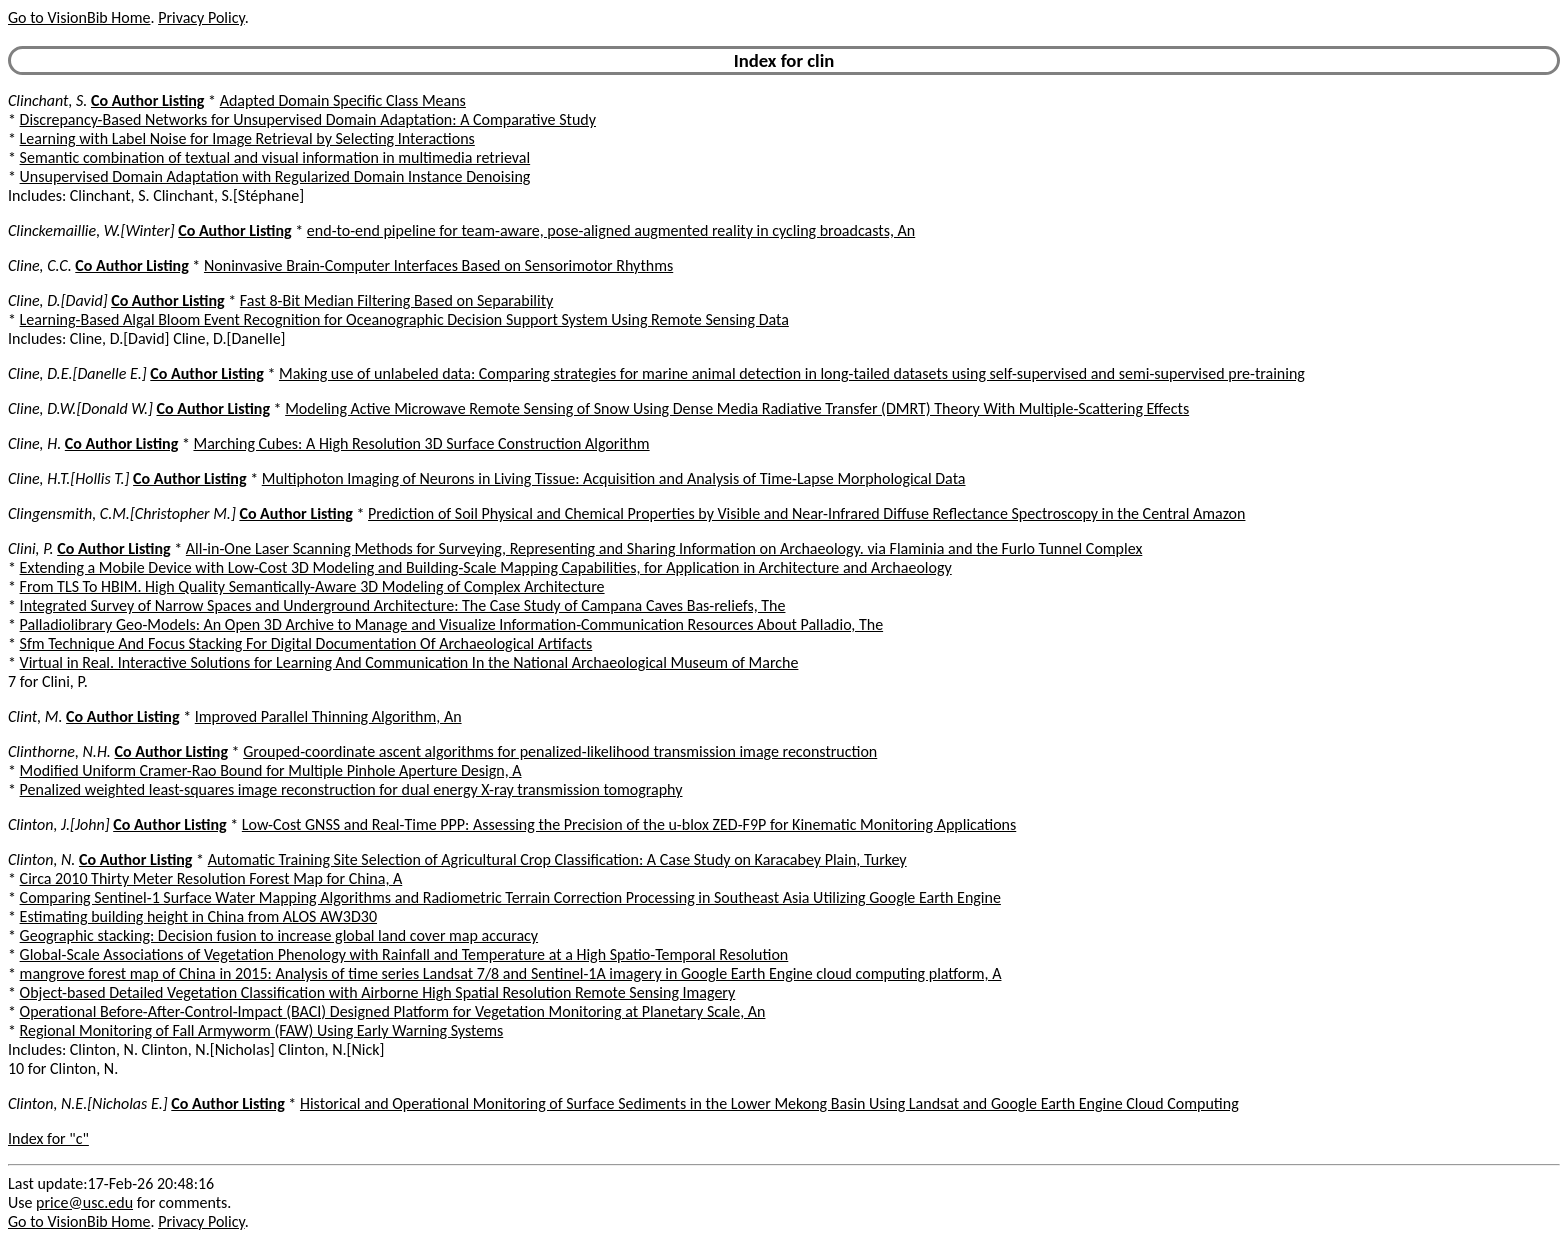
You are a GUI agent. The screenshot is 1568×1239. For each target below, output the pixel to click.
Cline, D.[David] (58, 300)
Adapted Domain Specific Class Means (343, 100)
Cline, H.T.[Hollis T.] (68, 478)
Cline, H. (34, 443)
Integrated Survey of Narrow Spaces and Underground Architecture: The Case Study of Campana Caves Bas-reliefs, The (403, 605)
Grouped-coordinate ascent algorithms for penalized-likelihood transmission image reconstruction (560, 751)
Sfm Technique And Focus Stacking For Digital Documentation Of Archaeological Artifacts (306, 643)
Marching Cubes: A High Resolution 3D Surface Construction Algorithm (421, 443)
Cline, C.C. (40, 265)
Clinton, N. (41, 859)
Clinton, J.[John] (59, 824)
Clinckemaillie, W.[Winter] (91, 230)
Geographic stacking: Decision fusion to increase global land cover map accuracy (279, 935)
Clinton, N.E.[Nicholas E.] (88, 1103)
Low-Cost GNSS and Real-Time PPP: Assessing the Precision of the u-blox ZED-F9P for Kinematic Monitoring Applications (629, 824)
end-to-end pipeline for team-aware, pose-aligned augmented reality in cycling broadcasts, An (611, 230)
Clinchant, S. (47, 100)
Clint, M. (35, 716)
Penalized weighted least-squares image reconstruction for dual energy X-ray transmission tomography (351, 789)
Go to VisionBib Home (79, 17)
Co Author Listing (147, 100)
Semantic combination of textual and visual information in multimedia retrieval (275, 157)
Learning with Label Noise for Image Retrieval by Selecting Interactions (247, 138)
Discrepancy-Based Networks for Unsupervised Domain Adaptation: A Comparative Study (308, 119)
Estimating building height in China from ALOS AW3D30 (198, 916)
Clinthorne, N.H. (59, 751)
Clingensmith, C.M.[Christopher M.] (122, 513)
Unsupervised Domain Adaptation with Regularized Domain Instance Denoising (275, 176)
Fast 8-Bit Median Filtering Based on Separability (396, 300)
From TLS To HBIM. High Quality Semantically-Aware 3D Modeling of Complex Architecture (312, 586)
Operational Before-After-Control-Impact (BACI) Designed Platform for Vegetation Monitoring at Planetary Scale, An (393, 1011)
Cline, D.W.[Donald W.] (80, 408)
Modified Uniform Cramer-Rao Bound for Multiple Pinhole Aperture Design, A (271, 770)
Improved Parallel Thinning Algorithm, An (328, 716)
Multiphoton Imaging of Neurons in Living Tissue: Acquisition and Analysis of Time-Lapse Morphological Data (614, 478)
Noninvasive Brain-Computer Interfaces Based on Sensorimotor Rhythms (438, 265)
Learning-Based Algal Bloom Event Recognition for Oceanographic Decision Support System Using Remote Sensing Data (404, 319)
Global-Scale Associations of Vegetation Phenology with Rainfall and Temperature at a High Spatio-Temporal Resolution (404, 954)
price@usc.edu (84, 1202)
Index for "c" (48, 1138)
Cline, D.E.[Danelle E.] (77, 373)
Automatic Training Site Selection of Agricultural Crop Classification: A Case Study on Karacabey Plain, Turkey (557, 859)
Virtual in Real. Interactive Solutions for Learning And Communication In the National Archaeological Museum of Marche (409, 662)
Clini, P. (31, 548)
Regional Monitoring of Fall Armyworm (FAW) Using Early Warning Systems (262, 1030)
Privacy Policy (201, 17)
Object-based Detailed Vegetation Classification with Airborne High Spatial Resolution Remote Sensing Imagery (378, 992)
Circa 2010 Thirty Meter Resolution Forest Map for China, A (211, 878)
